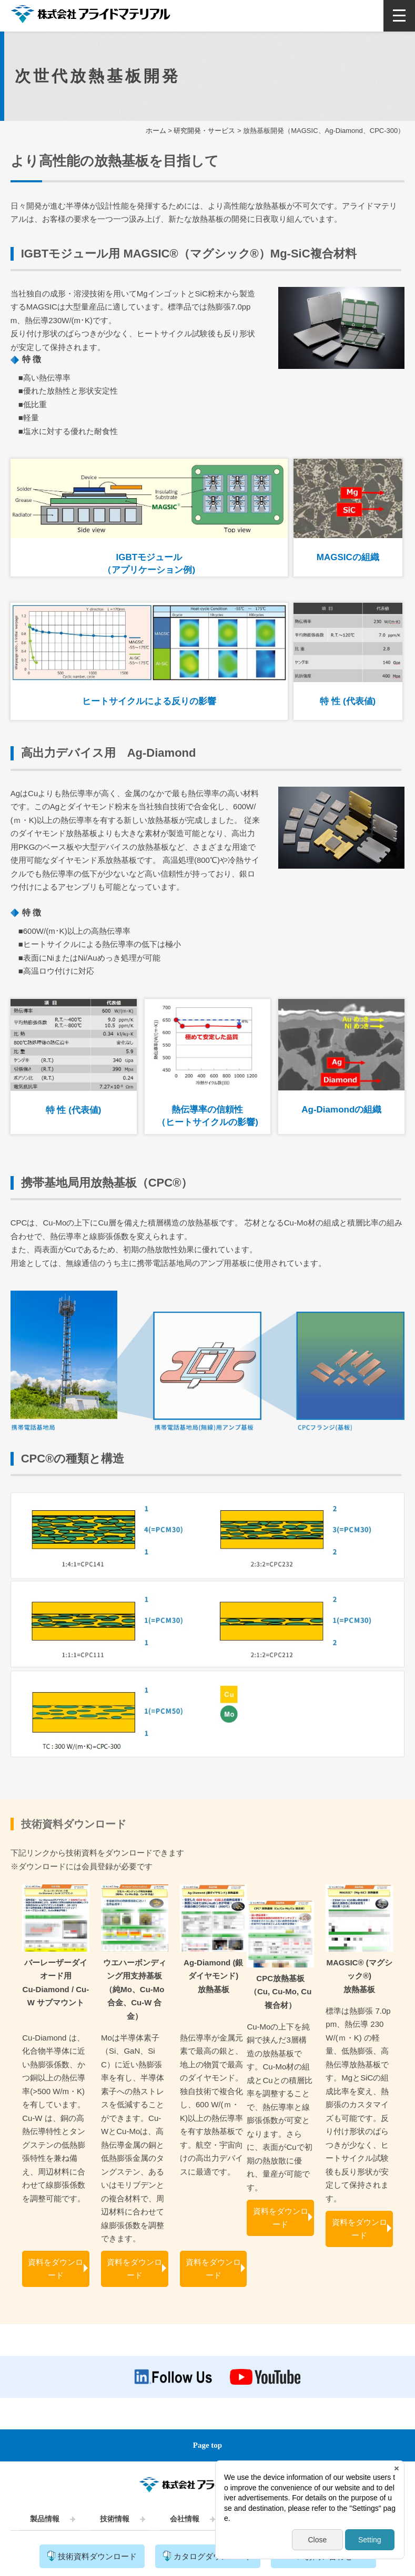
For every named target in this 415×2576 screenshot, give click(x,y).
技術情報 (114, 2519)
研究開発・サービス (204, 131)
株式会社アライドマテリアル (90, 16)
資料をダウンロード (55, 2269)
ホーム (156, 131)
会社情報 (184, 2519)
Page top (207, 2445)
